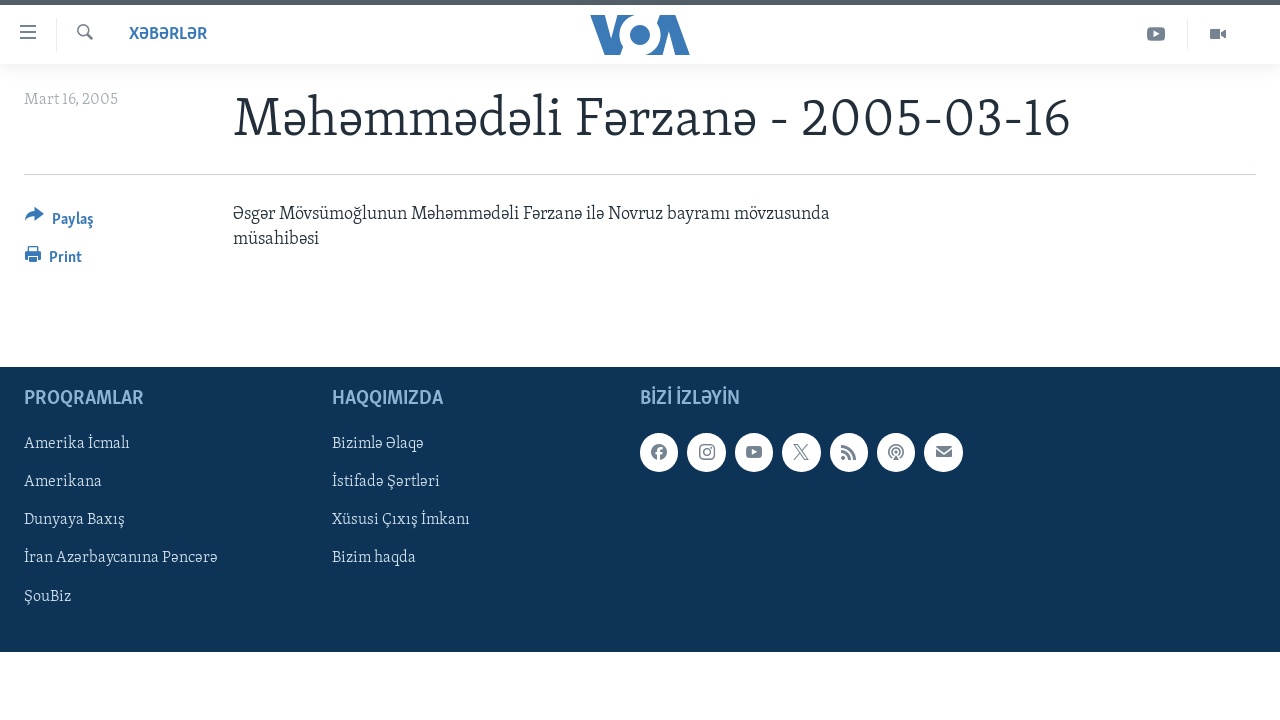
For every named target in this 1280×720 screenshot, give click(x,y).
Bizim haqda (374, 559)
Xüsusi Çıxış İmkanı (401, 521)
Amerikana (63, 483)
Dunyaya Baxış (74, 521)
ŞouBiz (47, 597)
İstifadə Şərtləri (386, 483)
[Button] (59, 222)
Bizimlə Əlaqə (378, 445)
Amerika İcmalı (77, 445)
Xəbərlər (168, 34)
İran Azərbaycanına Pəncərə (121, 559)
